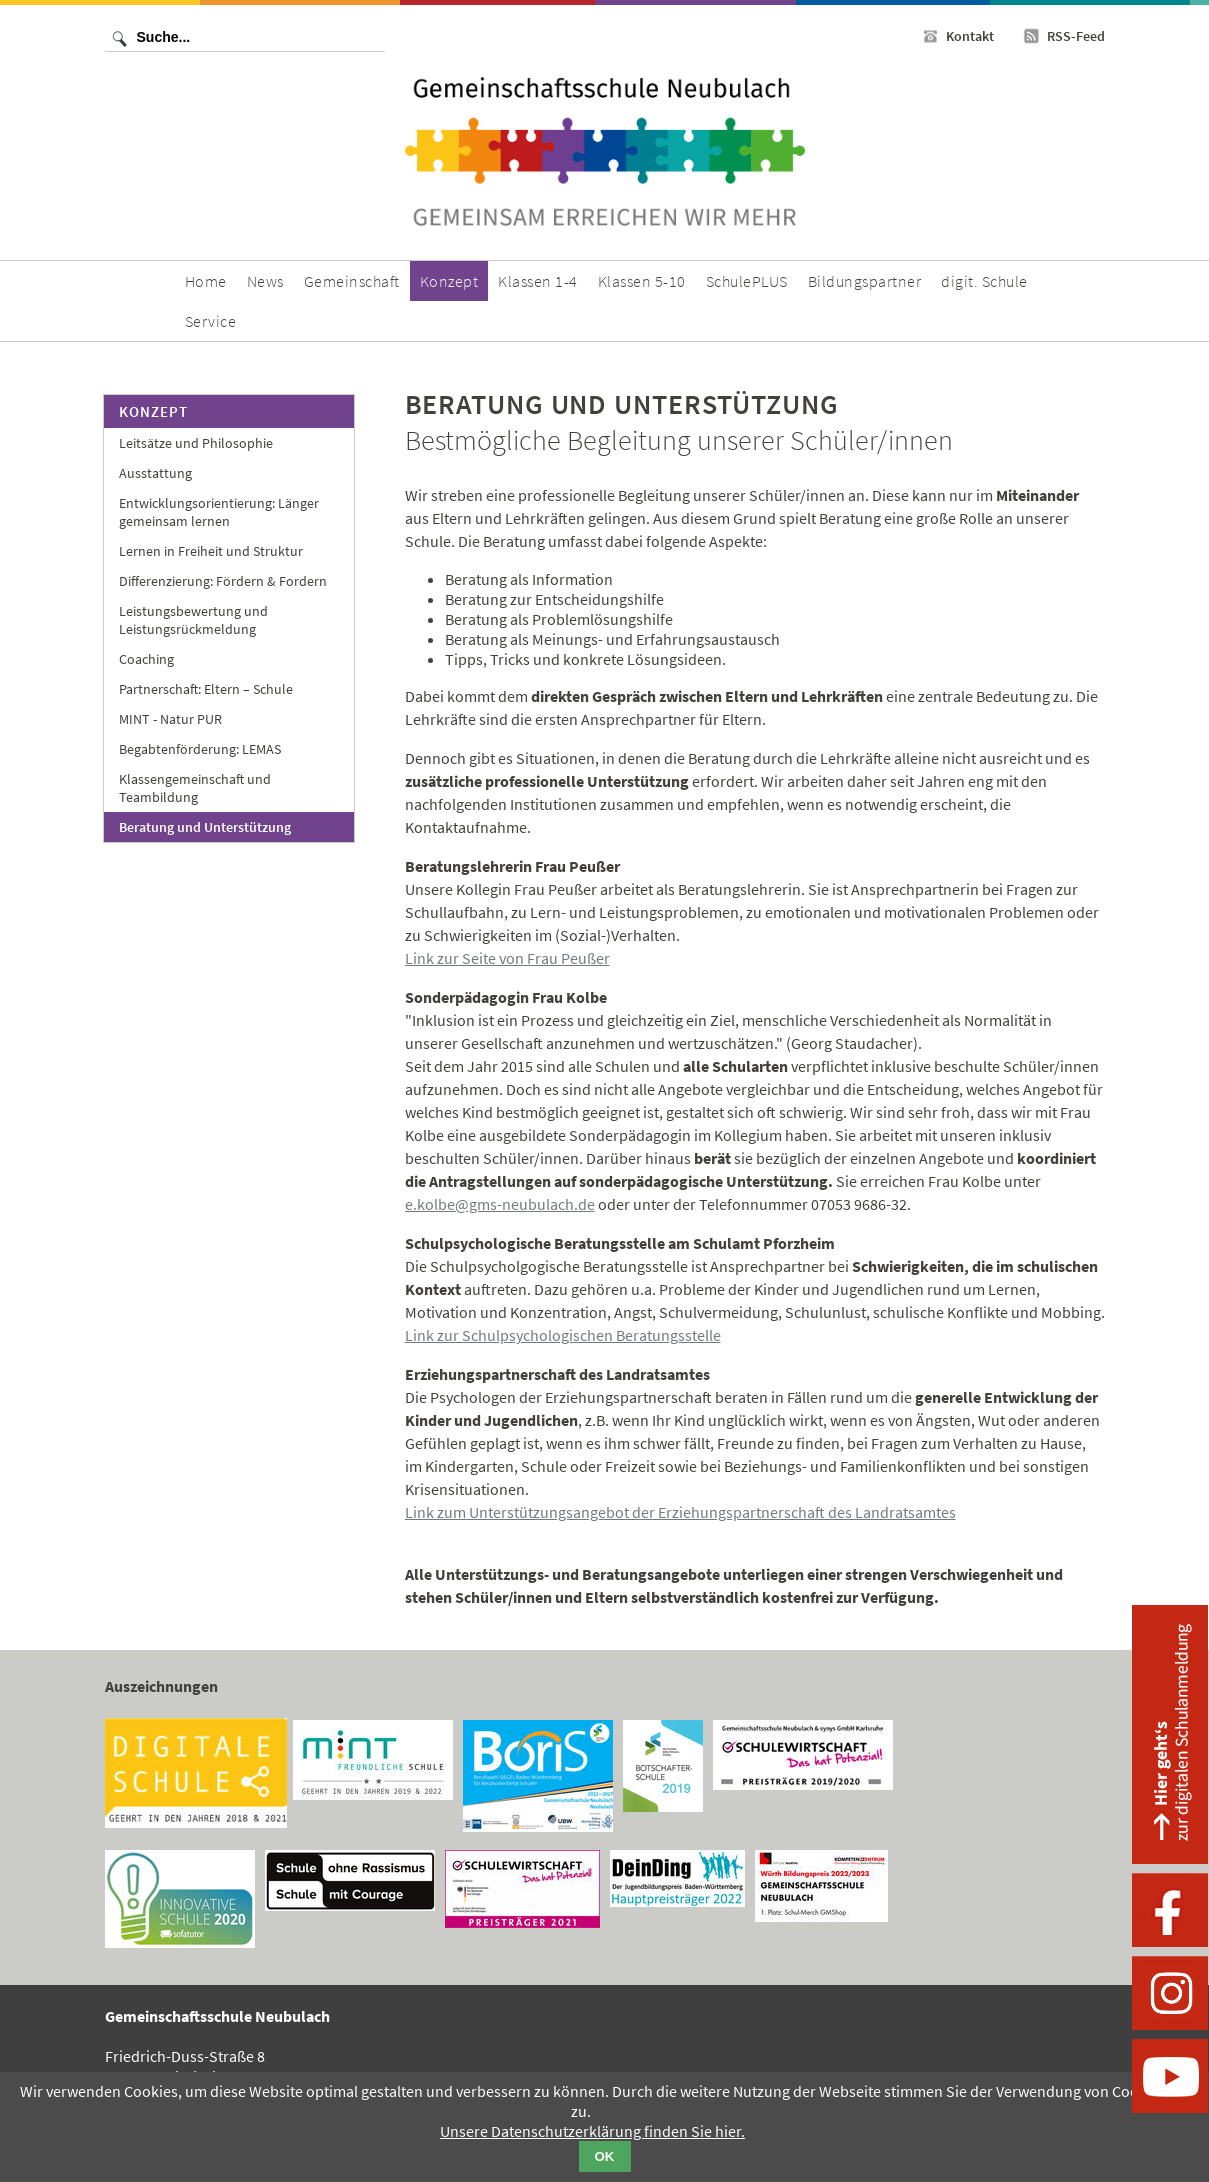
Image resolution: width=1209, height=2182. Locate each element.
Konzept (153, 411)
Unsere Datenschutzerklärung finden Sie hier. (592, 2131)
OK (605, 2156)
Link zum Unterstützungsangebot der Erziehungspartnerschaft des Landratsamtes (680, 1512)
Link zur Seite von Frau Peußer (507, 958)
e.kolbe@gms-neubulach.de (500, 1204)
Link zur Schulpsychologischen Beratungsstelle (563, 1335)
